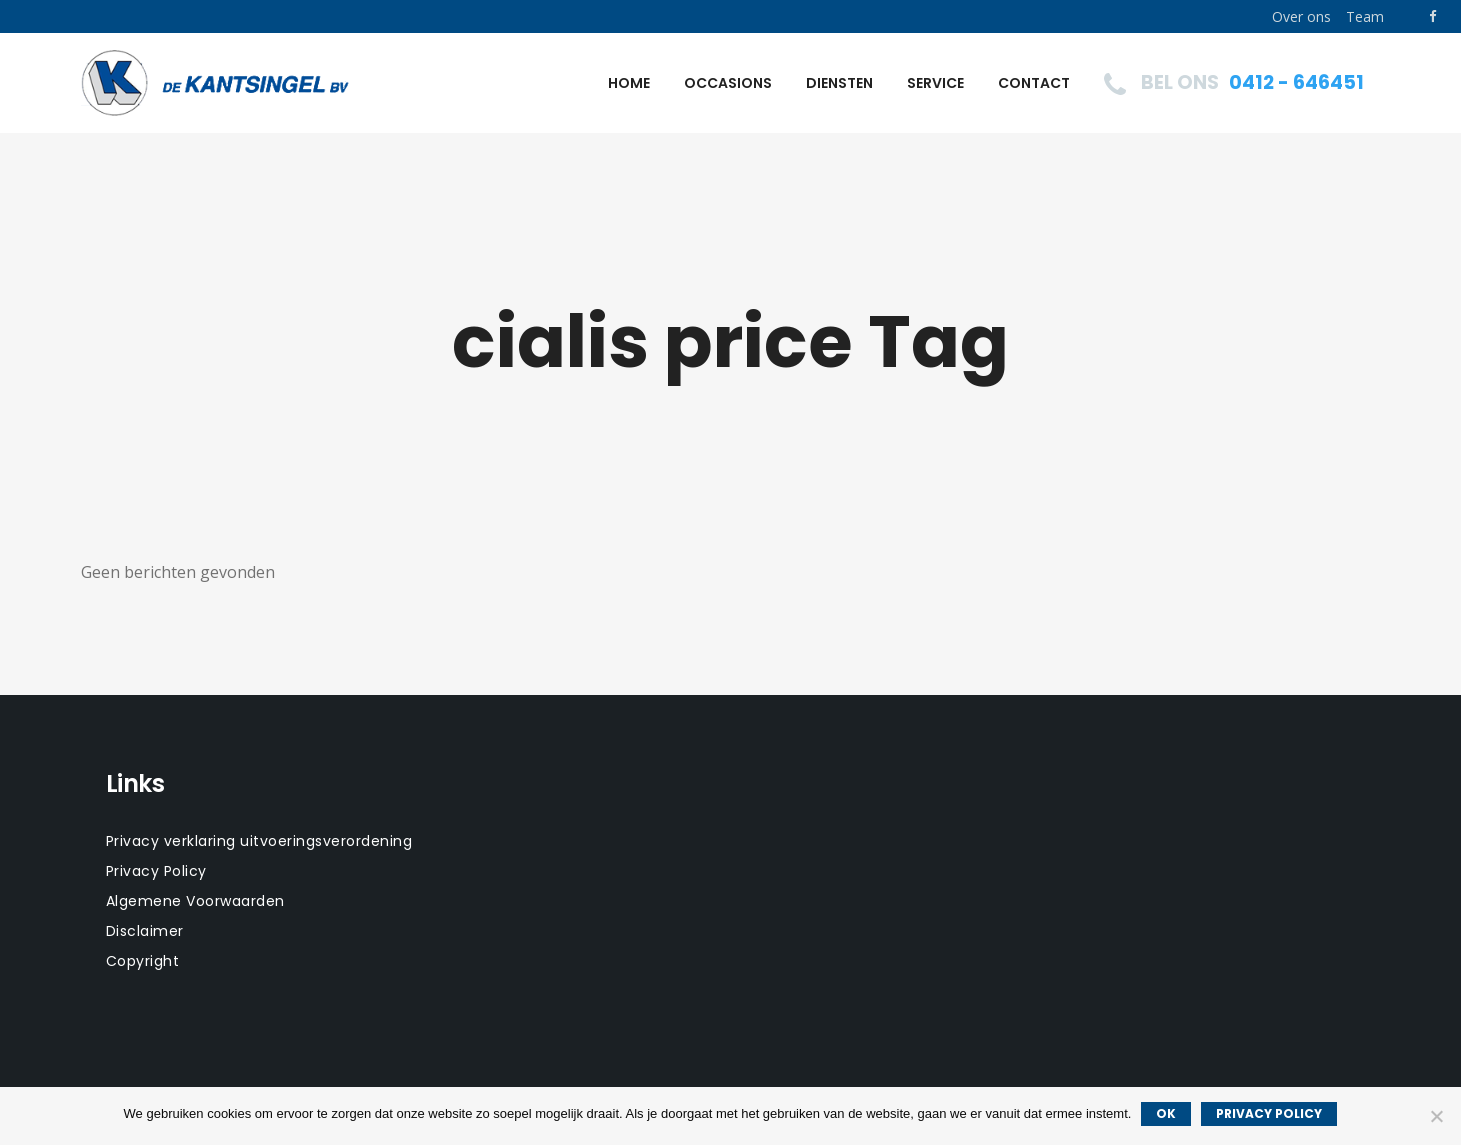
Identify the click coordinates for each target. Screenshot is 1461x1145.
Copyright (143, 961)
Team (1365, 16)
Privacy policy (1269, 1113)
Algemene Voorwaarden (195, 901)
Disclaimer (145, 931)
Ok (1166, 1113)
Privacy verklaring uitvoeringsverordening (259, 841)
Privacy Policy (156, 871)
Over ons (1301, 16)
